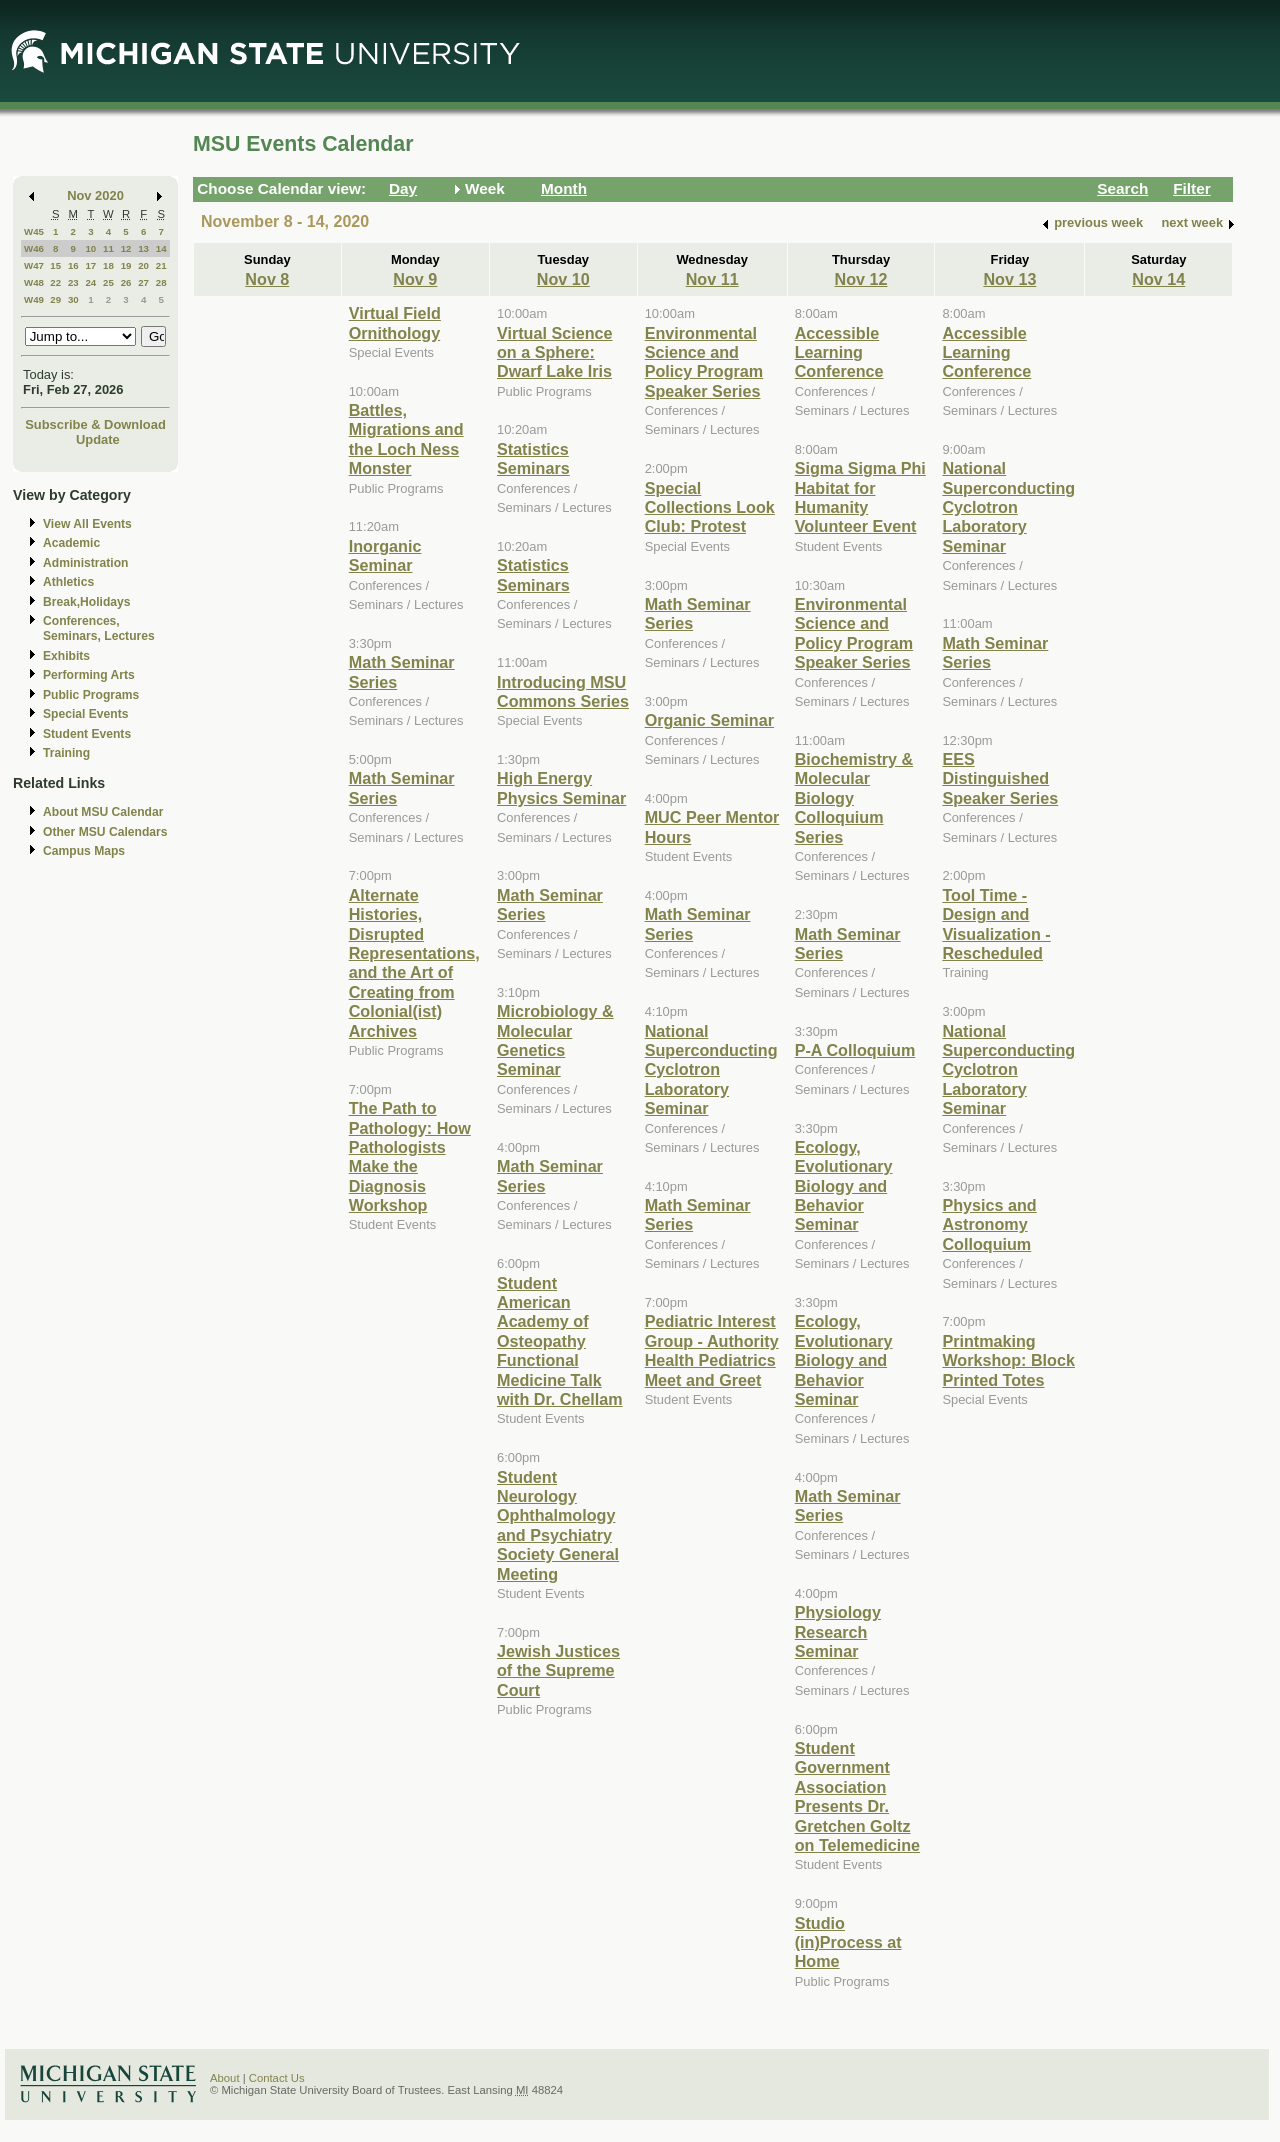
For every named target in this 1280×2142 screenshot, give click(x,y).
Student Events (87, 734)
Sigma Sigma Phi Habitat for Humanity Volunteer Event (860, 497)
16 (73, 265)
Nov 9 (415, 279)
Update (98, 439)
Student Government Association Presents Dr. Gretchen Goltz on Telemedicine (857, 1796)
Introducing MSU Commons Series (563, 691)
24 (90, 282)
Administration (85, 563)
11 (108, 248)
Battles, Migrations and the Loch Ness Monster (406, 439)
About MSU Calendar (103, 812)
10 (90, 248)
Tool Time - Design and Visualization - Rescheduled (996, 924)
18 (108, 265)
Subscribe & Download (95, 424)
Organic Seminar (709, 720)
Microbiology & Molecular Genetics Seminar (555, 1040)
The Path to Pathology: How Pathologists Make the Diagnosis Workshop (410, 1156)
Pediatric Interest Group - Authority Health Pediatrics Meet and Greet (712, 1350)
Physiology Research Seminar (838, 1631)
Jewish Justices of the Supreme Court (558, 1670)
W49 (34, 299)
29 (55, 299)
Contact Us (277, 2078)
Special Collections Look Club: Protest (710, 507)
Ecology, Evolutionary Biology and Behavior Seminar (844, 1186)
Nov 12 (861, 279)
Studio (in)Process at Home (848, 1942)
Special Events (85, 714)
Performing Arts (89, 675)
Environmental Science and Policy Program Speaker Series (704, 362)
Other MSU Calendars (105, 832)
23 (73, 282)
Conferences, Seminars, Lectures (99, 628)
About (225, 2078)
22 (55, 282)
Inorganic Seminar (385, 555)
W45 (34, 231)
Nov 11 (712, 279)
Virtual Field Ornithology (395, 322)
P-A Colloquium (855, 1050)
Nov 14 (1158, 279)
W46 (34, 248)
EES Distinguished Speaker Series (1000, 778)
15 (55, 265)
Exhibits (66, 656)
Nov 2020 (95, 195)
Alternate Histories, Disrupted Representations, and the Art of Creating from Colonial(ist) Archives (414, 963)
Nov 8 (267, 279)
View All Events (87, 524)
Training (66, 753)
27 (143, 282)
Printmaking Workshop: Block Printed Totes (1008, 1360)
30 (73, 299)
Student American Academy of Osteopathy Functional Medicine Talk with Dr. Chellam (560, 1341)
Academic (71, 543)
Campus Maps (84, 851)
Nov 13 (1009, 279)
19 (126, 265)
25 (108, 282)
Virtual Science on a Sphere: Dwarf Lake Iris (555, 352)
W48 (34, 282)
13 (143, 248)
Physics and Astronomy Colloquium (989, 1224)
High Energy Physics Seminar (561, 787)
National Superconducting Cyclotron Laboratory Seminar (711, 1070)
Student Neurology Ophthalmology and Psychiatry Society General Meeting (558, 1525)
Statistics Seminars (533, 458)
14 (161, 248)
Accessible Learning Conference (839, 352)
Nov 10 (563, 279)
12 (126, 248)
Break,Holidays (87, 602)
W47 (34, 265)
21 (161, 265)
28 (161, 282)
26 (126, 282)
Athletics (68, 582)
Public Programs (91, 695)
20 (143, 265)
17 (90, 265)
